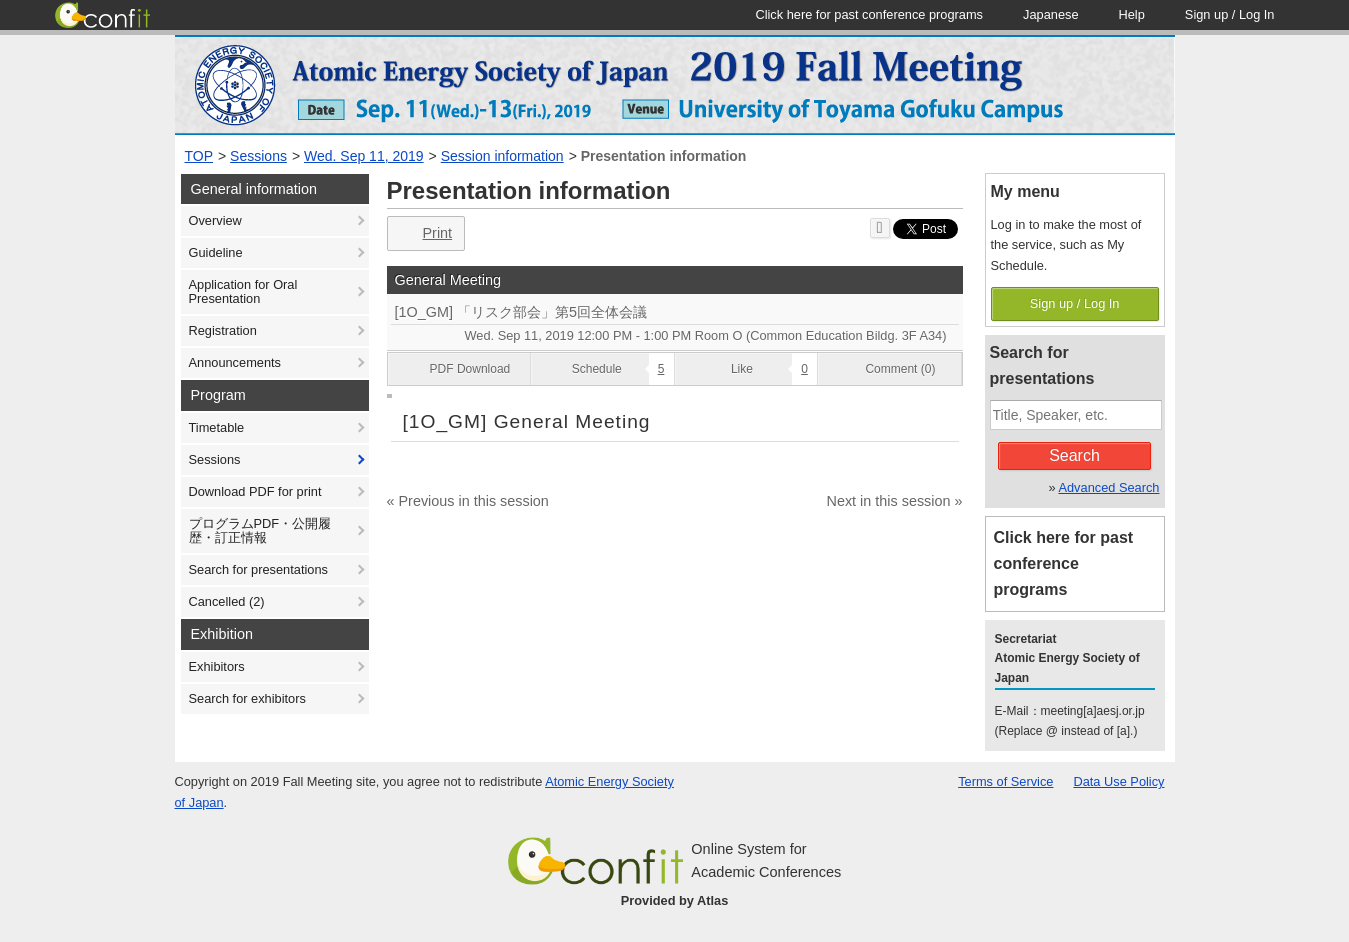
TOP (199, 156)
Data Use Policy (1118, 781)
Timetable (217, 427)
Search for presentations (258, 569)
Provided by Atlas (675, 900)
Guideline (216, 252)
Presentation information (664, 156)
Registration (223, 330)
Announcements (235, 362)
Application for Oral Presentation (243, 291)
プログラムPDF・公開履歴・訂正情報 (260, 530)
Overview (215, 220)
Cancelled (227, 601)
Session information (502, 156)
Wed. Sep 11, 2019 (364, 156)
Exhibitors (217, 666)
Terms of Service (1005, 781)
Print (424, 233)
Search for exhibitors (247, 698)
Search (1074, 455)
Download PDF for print (255, 491)
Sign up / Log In (1075, 303)
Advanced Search (1108, 487)
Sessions (258, 156)
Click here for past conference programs (1064, 563)
